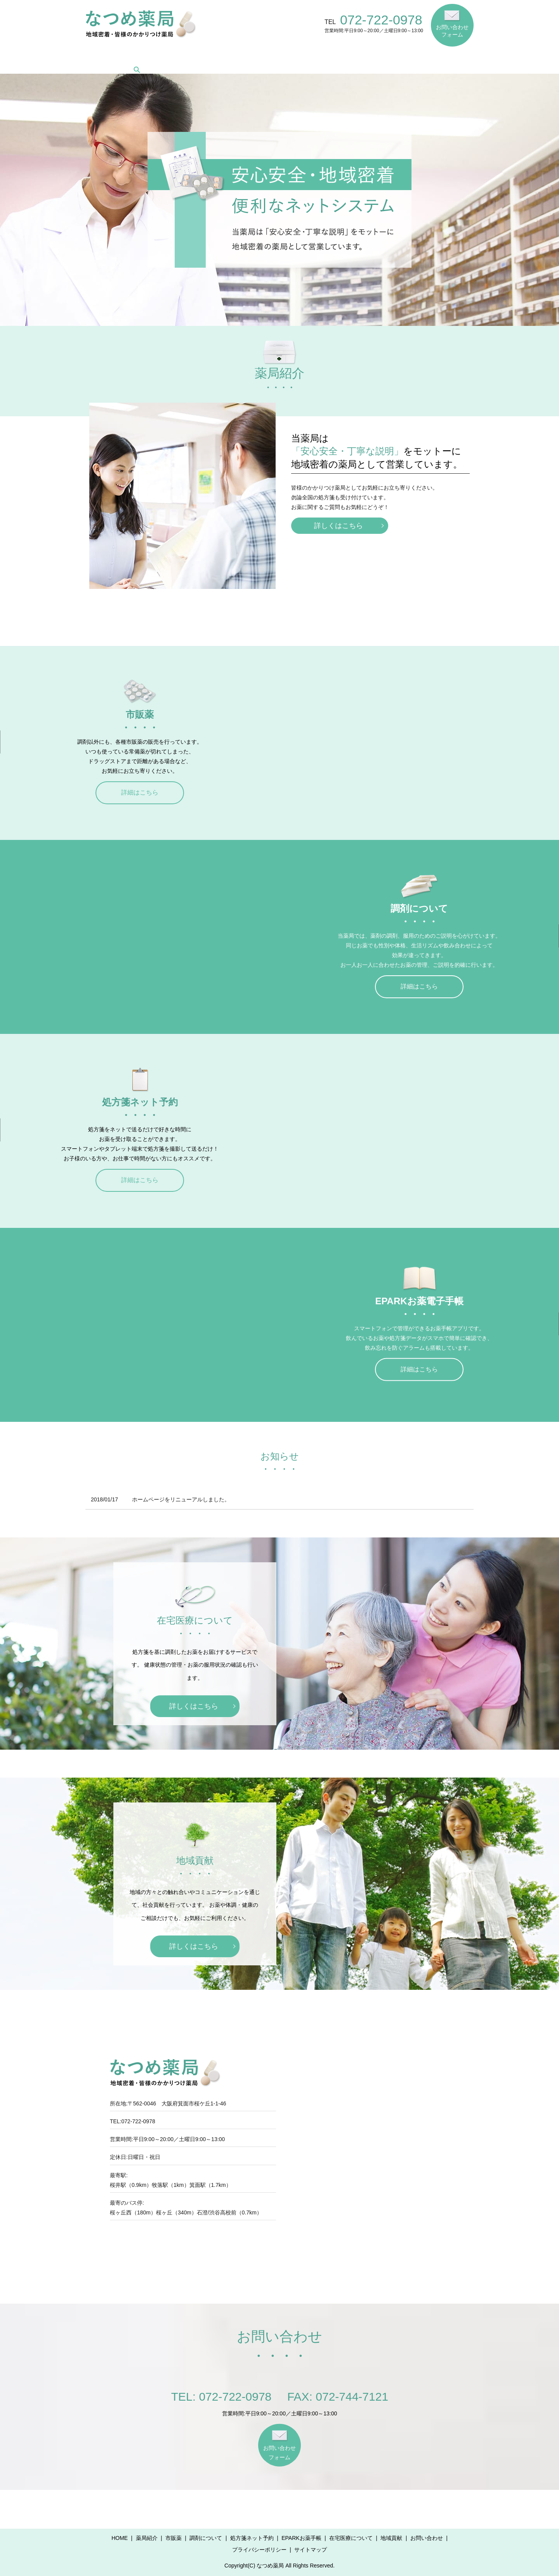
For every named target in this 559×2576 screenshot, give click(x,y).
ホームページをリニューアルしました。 (181, 1499)
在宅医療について (385, 58)
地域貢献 (434, 58)
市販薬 (174, 58)
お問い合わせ (426, 2538)
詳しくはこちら (338, 526)
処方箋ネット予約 (269, 58)
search (467, 57)
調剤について (215, 58)
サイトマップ (310, 2550)
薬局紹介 (139, 58)
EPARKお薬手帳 (327, 58)
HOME (103, 58)
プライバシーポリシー (259, 2550)
